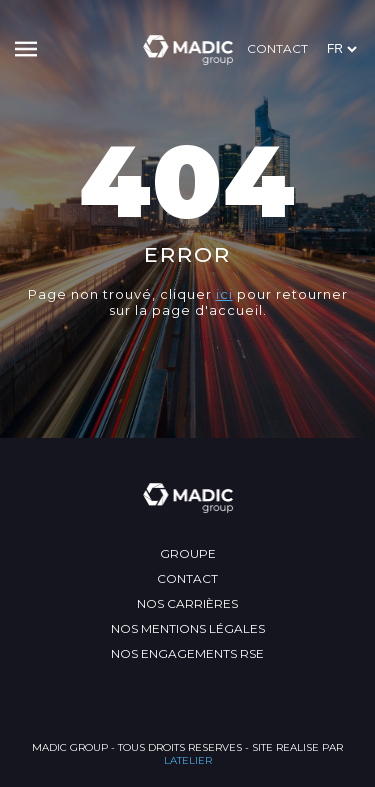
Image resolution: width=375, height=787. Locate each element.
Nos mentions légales (188, 628)
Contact (277, 48)
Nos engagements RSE (187, 653)
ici (224, 294)
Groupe (188, 553)
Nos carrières (187, 603)
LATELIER (188, 760)
